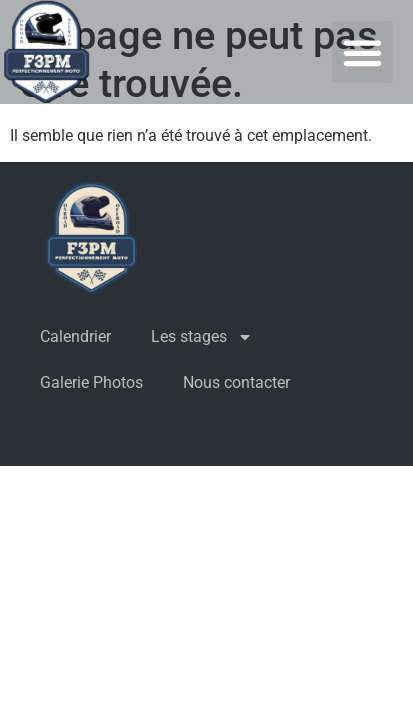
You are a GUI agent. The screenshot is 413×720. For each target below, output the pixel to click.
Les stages (202, 337)
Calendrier (75, 336)
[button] (363, 52)
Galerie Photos (91, 382)
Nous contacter (236, 382)
